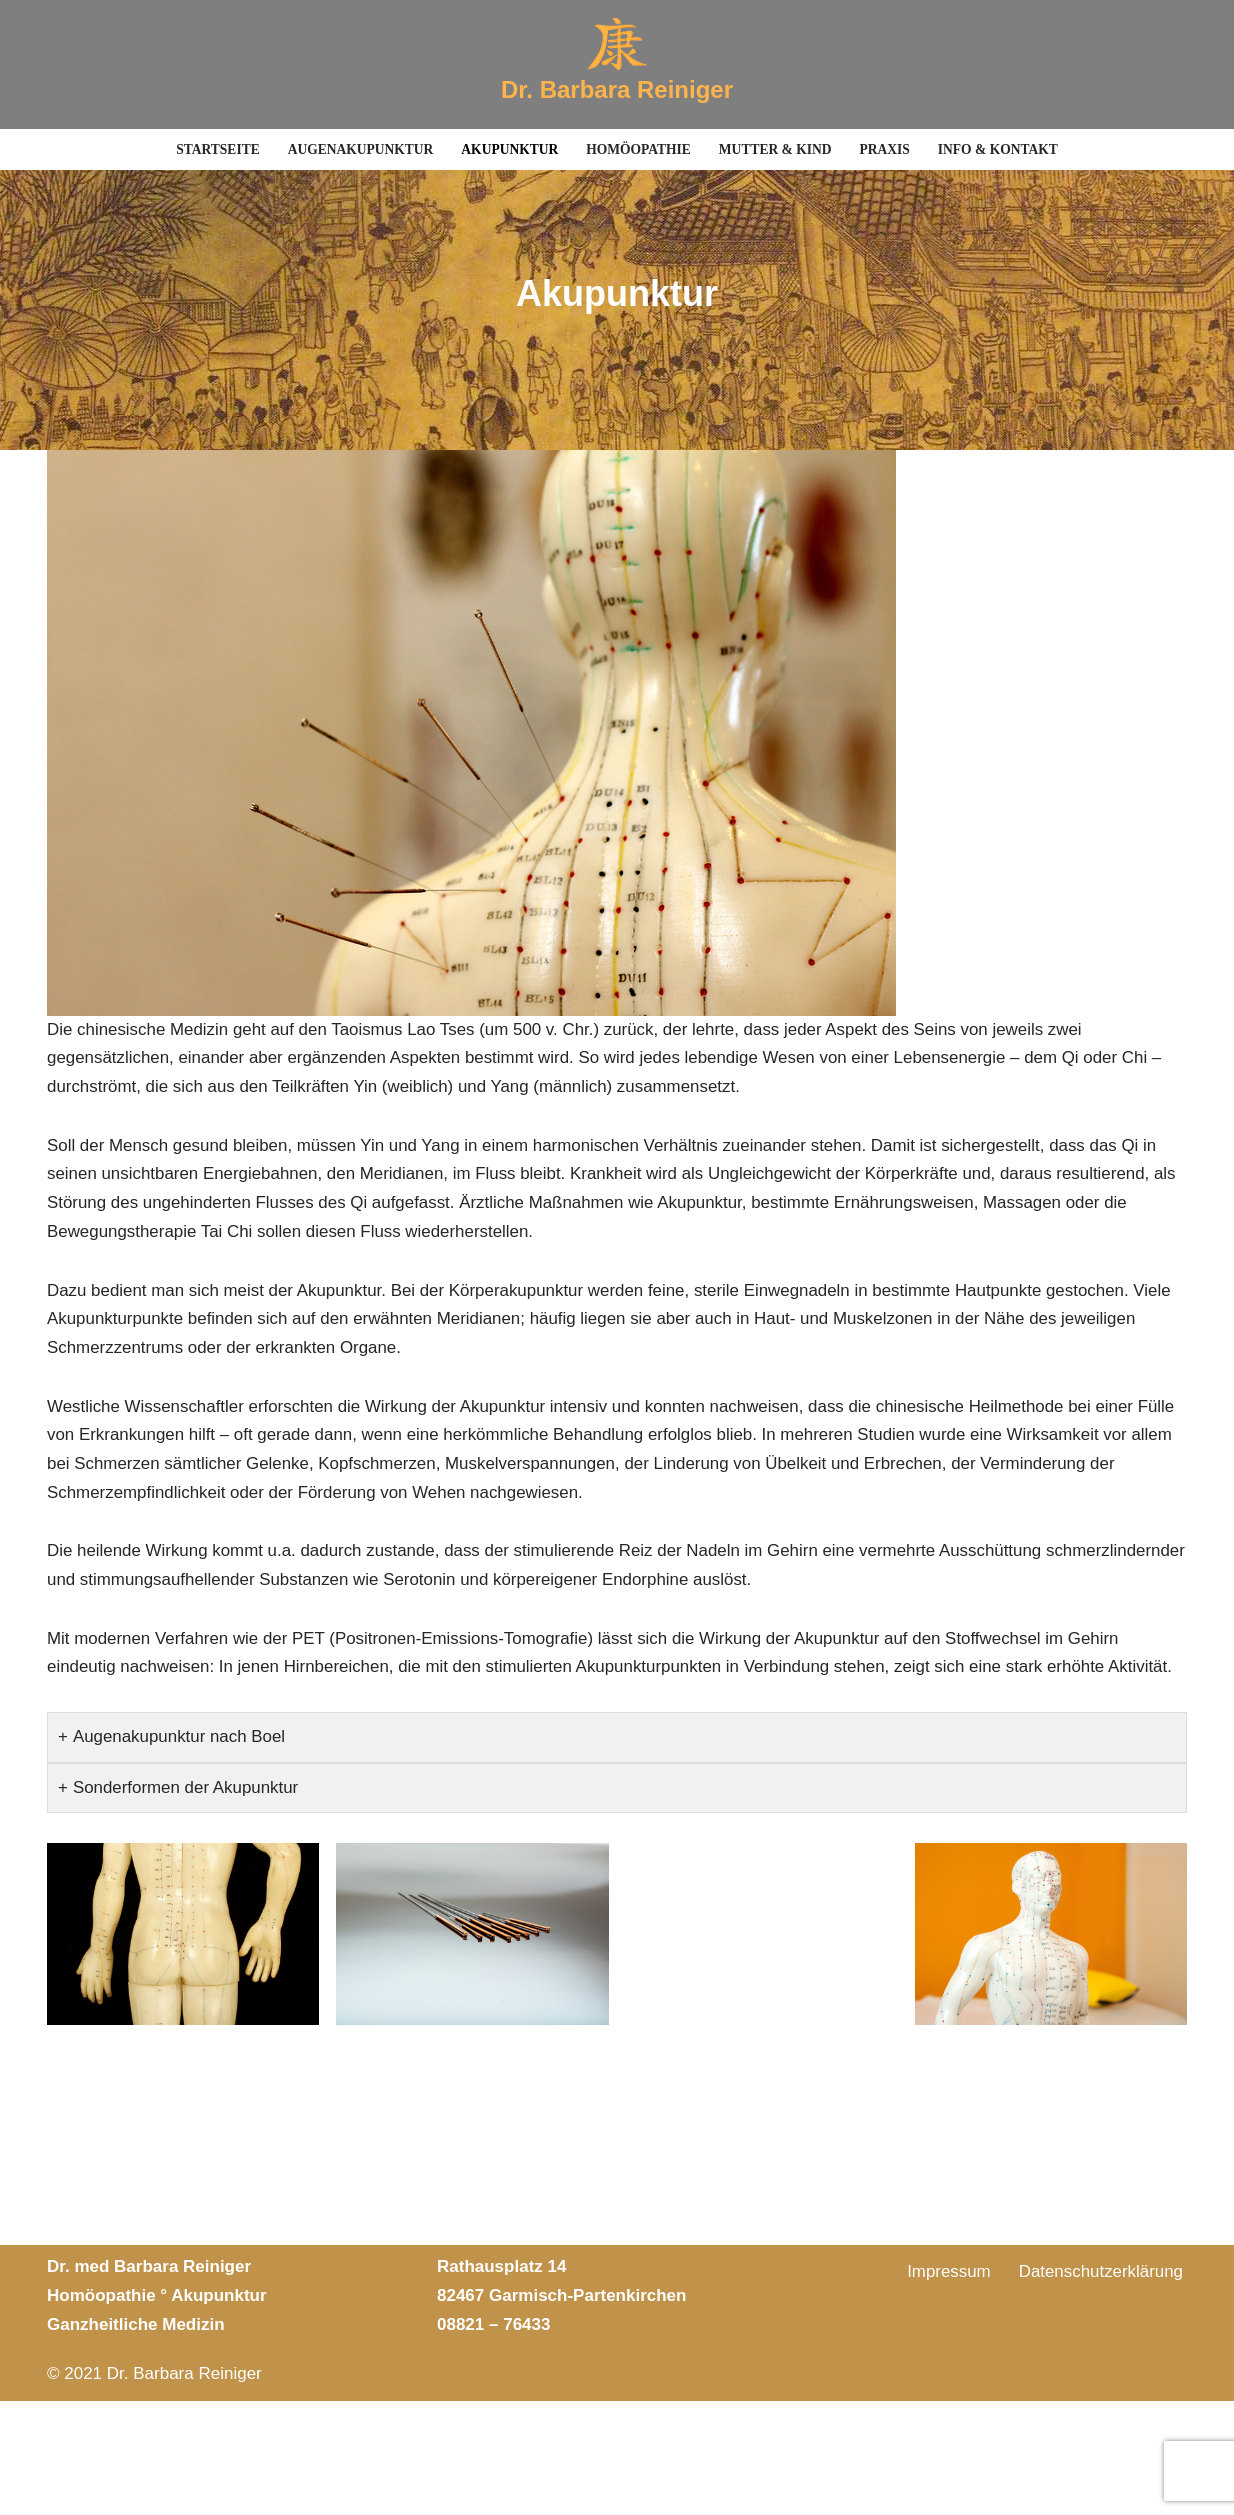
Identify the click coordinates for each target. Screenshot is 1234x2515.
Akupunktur (509, 149)
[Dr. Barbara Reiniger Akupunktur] (617, 64)
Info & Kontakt (999, 149)
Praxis (886, 149)
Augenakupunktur (359, 149)
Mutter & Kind (775, 149)
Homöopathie (638, 149)
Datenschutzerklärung (1100, 2386)
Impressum (948, 2386)
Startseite (216, 149)
